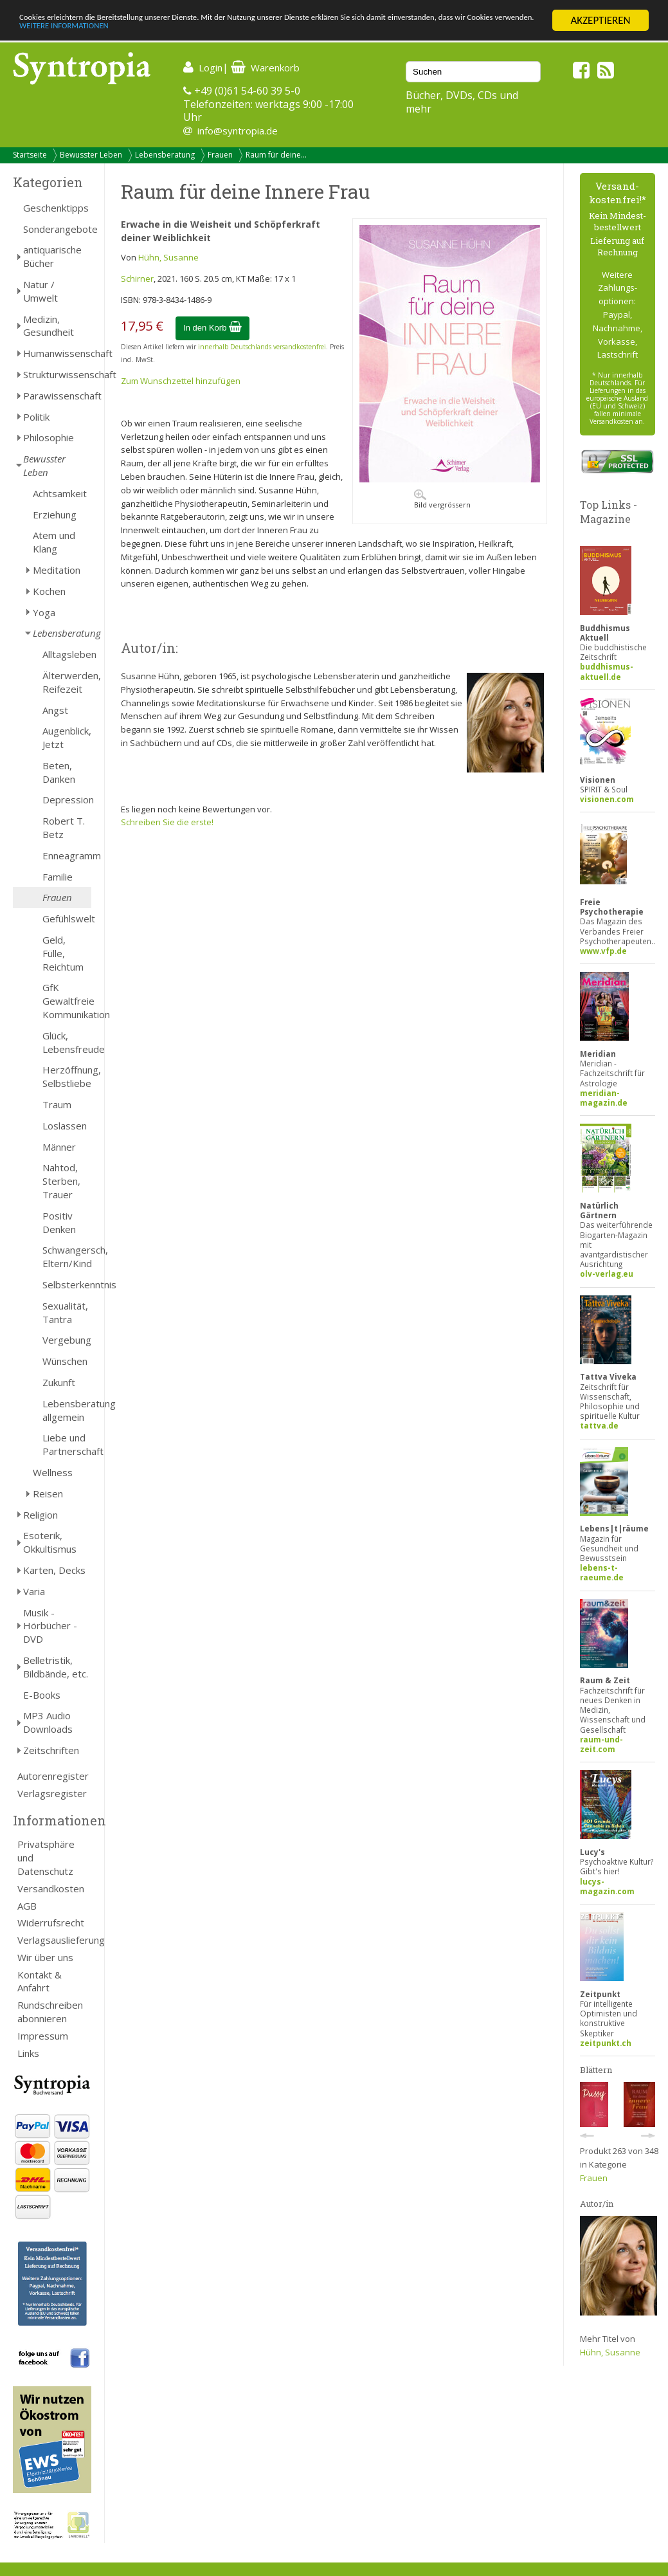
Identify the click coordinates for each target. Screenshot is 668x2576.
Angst (55, 710)
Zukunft (58, 1382)
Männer (59, 1146)
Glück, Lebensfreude (66, 1042)
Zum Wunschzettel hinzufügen (180, 381)
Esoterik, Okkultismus (50, 1542)
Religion (40, 1514)
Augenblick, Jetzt (66, 737)
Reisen (48, 1493)
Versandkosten (50, 1888)
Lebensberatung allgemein (66, 1410)
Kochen (49, 591)
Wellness (53, 1472)
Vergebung (66, 1339)
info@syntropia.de (237, 130)
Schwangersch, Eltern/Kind (66, 1256)
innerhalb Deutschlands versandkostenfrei (262, 346)
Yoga (44, 612)
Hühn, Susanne (168, 257)
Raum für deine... (276, 154)
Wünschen (64, 1361)
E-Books (41, 1694)
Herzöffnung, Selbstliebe (66, 1076)
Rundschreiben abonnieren (50, 2011)
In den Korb (212, 328)
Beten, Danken (58, 772)
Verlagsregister (52, 1793)
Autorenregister (53, 1775)
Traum (56, 1104)
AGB (27, 1905)
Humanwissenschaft (57, 353)
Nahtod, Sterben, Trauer (61, 1181)
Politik (36, 416)
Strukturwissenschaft (57, 374)
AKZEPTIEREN (600, 20)
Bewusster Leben (91, 154)
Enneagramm (66, 855)
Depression (66, 799)
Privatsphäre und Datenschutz (46, 1857)
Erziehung (55, 514)
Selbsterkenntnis (66, 1284)
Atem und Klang (54, 542)
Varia (34, 1591)
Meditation (56, 569)
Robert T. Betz (63, 827)
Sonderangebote (57, 229)
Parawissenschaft (57, 395)
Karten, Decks (54, 1570)
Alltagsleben (66, 654)
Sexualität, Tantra (65, 1312)
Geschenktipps (56, 207)
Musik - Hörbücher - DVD (50, 1626)
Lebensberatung (165, 154)
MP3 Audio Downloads (48, 1722)
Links (28, 2053)
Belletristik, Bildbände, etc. (55, 1667)
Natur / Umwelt (40, 291)
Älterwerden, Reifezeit (66, 682)
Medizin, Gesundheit (48, 326)
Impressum (42, 2035)
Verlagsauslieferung (54, 1939)
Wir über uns (45, 1957)
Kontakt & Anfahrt (39, 1981)
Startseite (30, 154)
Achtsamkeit (60, 493)
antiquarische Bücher (52, 256)
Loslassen (64, 1125)
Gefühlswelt (66, 918)
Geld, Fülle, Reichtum (63, 953)
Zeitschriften (51, 1750)
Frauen (220, 154)
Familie (57, 876)
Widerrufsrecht (50, 1922)
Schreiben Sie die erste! (167, 822)
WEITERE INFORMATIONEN (278, 32)
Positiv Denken (59, 1222)
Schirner (137, 278)
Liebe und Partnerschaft (66, 1444)
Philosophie (48, 437)
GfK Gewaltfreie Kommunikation (66, 1001)
